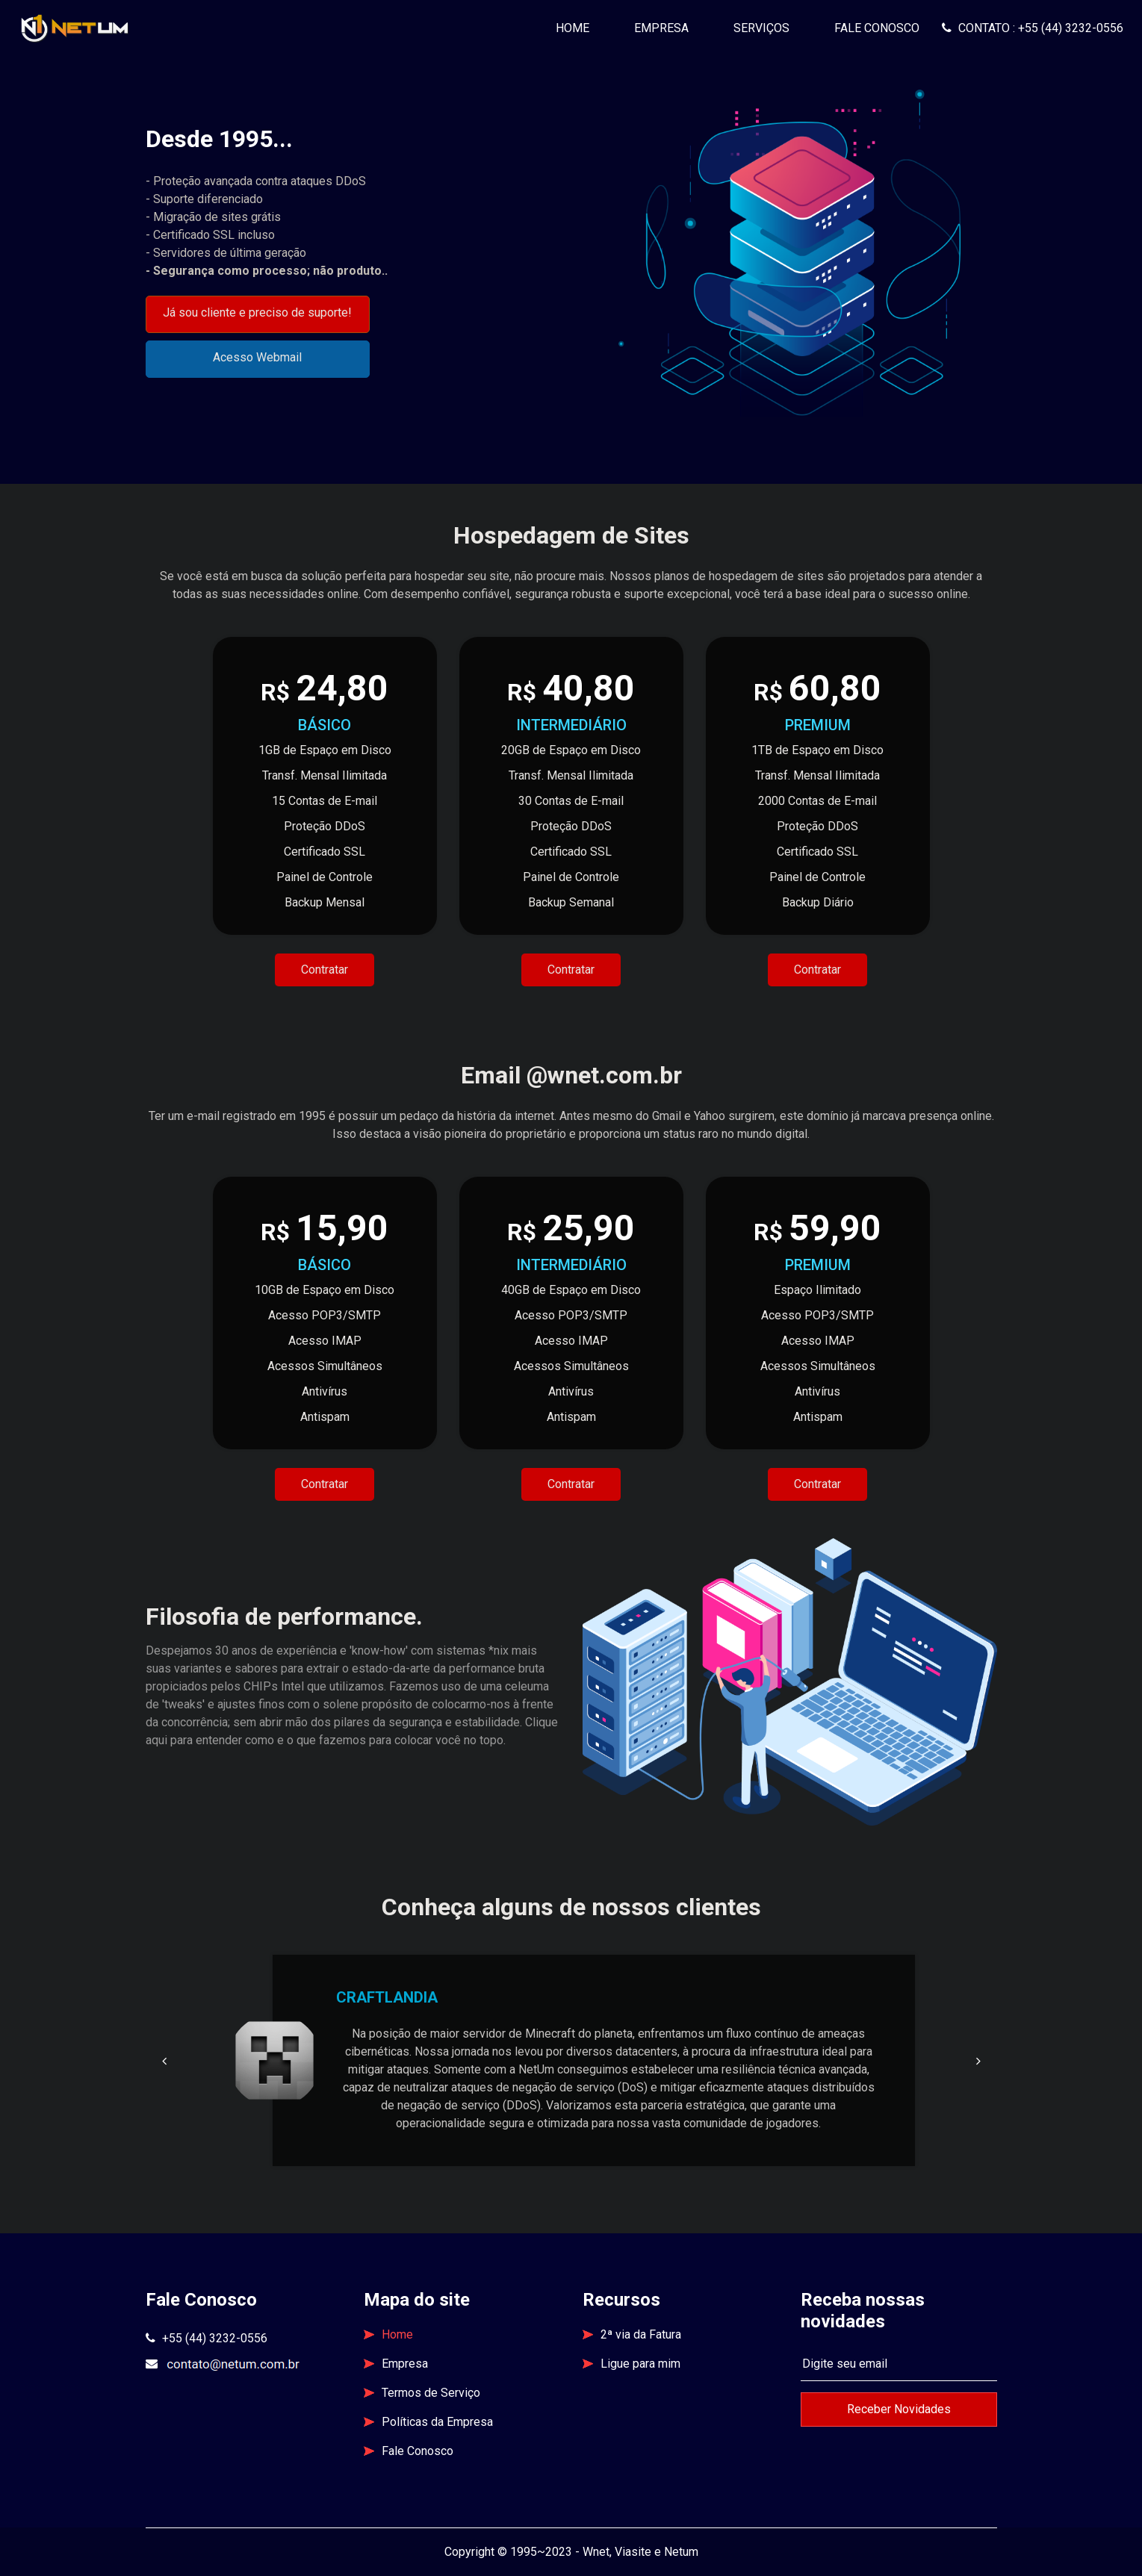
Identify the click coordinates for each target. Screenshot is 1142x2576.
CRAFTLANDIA (387, 1997)
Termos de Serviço (422, 2393)
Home (578, 27)
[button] (164, 2060)
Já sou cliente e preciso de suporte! (257, 312)
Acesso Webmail (257, 357)
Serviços (761, 28)
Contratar (324, 969)
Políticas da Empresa (428, 2422)
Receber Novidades (899, 2409)
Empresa (661, 28)
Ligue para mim (631, 2363)
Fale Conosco (876, 28)
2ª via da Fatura (632, 2334)
